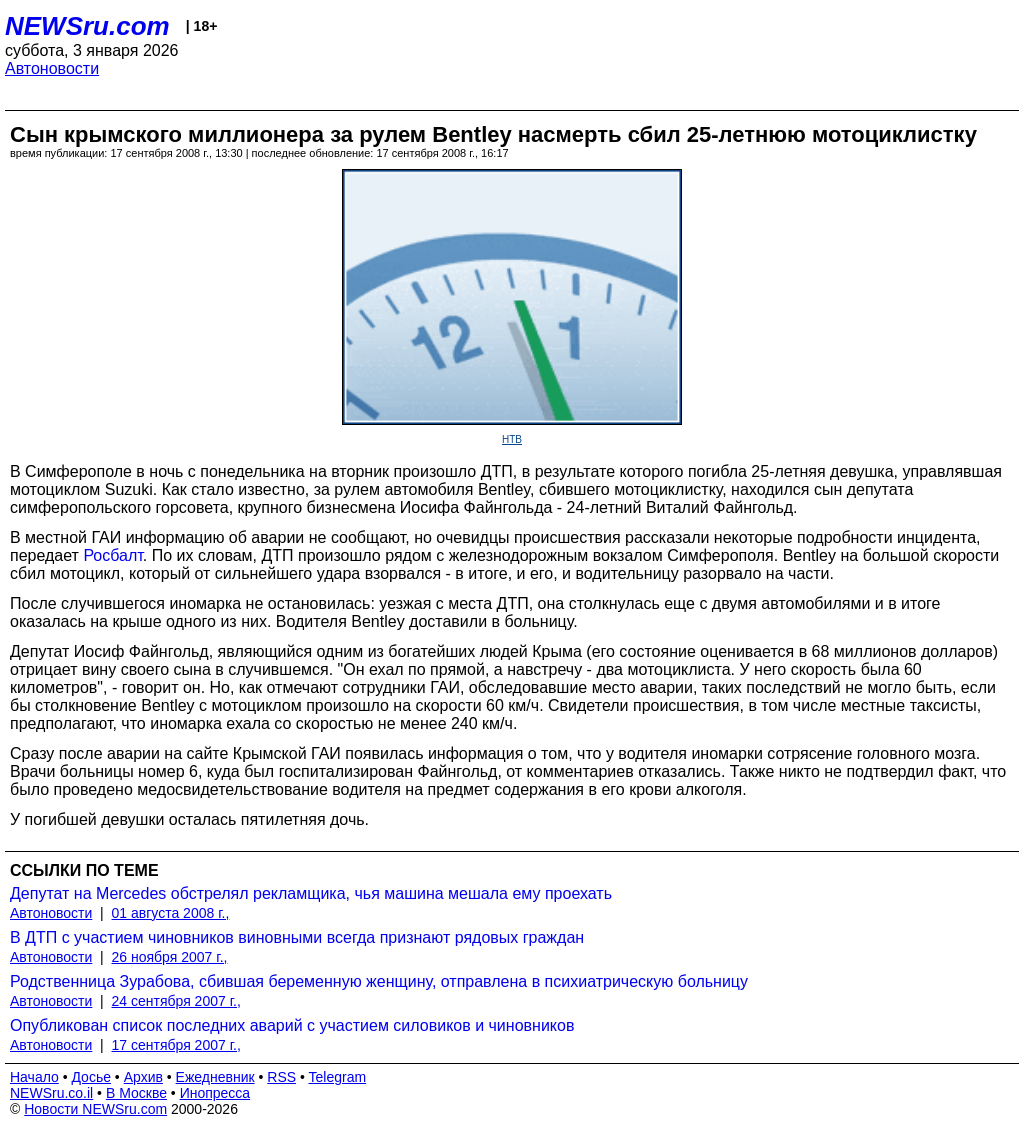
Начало (34, 1077)
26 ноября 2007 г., (170, 957)
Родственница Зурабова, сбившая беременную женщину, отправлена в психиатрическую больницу (379, 981)
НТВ (512, 439)
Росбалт (112, 555)
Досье (91, 1077)
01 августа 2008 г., (171, 913)
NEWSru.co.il (51, 1093)
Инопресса (215, 1093)
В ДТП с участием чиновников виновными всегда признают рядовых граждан (297, 937)
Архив (143, 1077)
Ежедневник (215, 1077)
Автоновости (52, 68)
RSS (281, 1077)
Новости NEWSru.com (95, 1109)
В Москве (136, 1093)
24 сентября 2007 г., (176, 1001)
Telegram (338, 1077)
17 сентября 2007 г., (176, 1045)
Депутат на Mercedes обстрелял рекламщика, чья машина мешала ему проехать (311, 893)
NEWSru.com (87, 26)
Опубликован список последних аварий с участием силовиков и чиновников (292, 1025)
